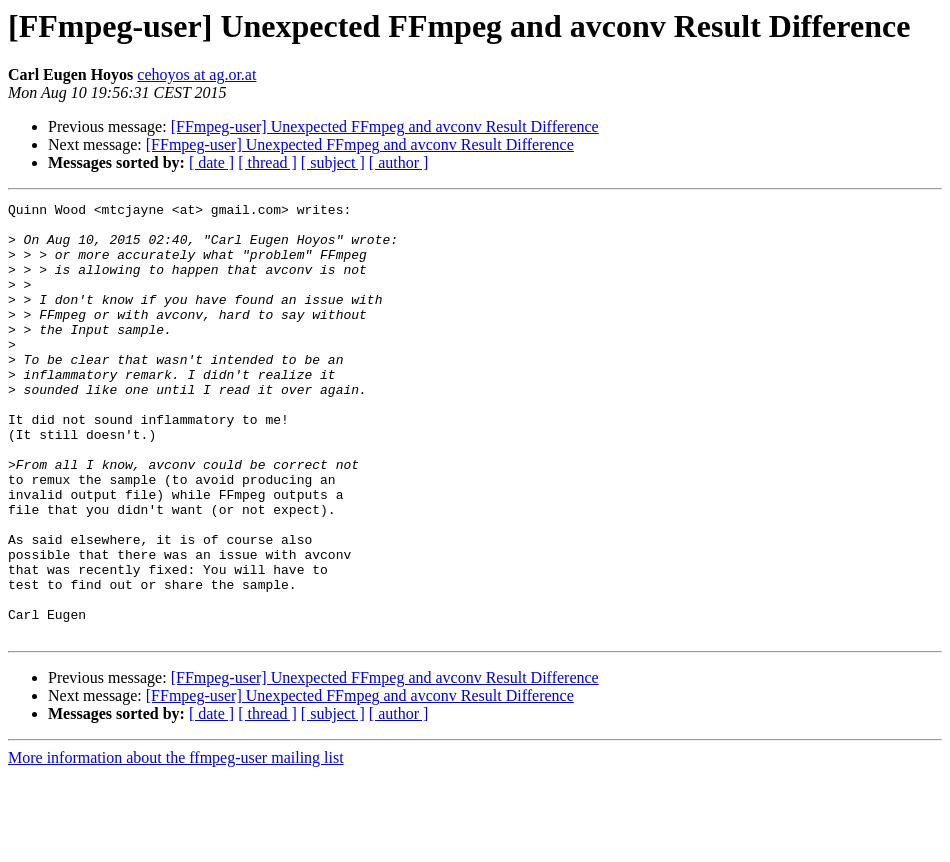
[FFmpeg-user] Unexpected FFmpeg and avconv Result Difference (385, 126)
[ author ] (399, 162)
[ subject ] (333, 162)
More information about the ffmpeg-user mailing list (176, 844)
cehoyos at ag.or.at (196, 74)
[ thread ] (267, 162)
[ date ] (211, 162)
